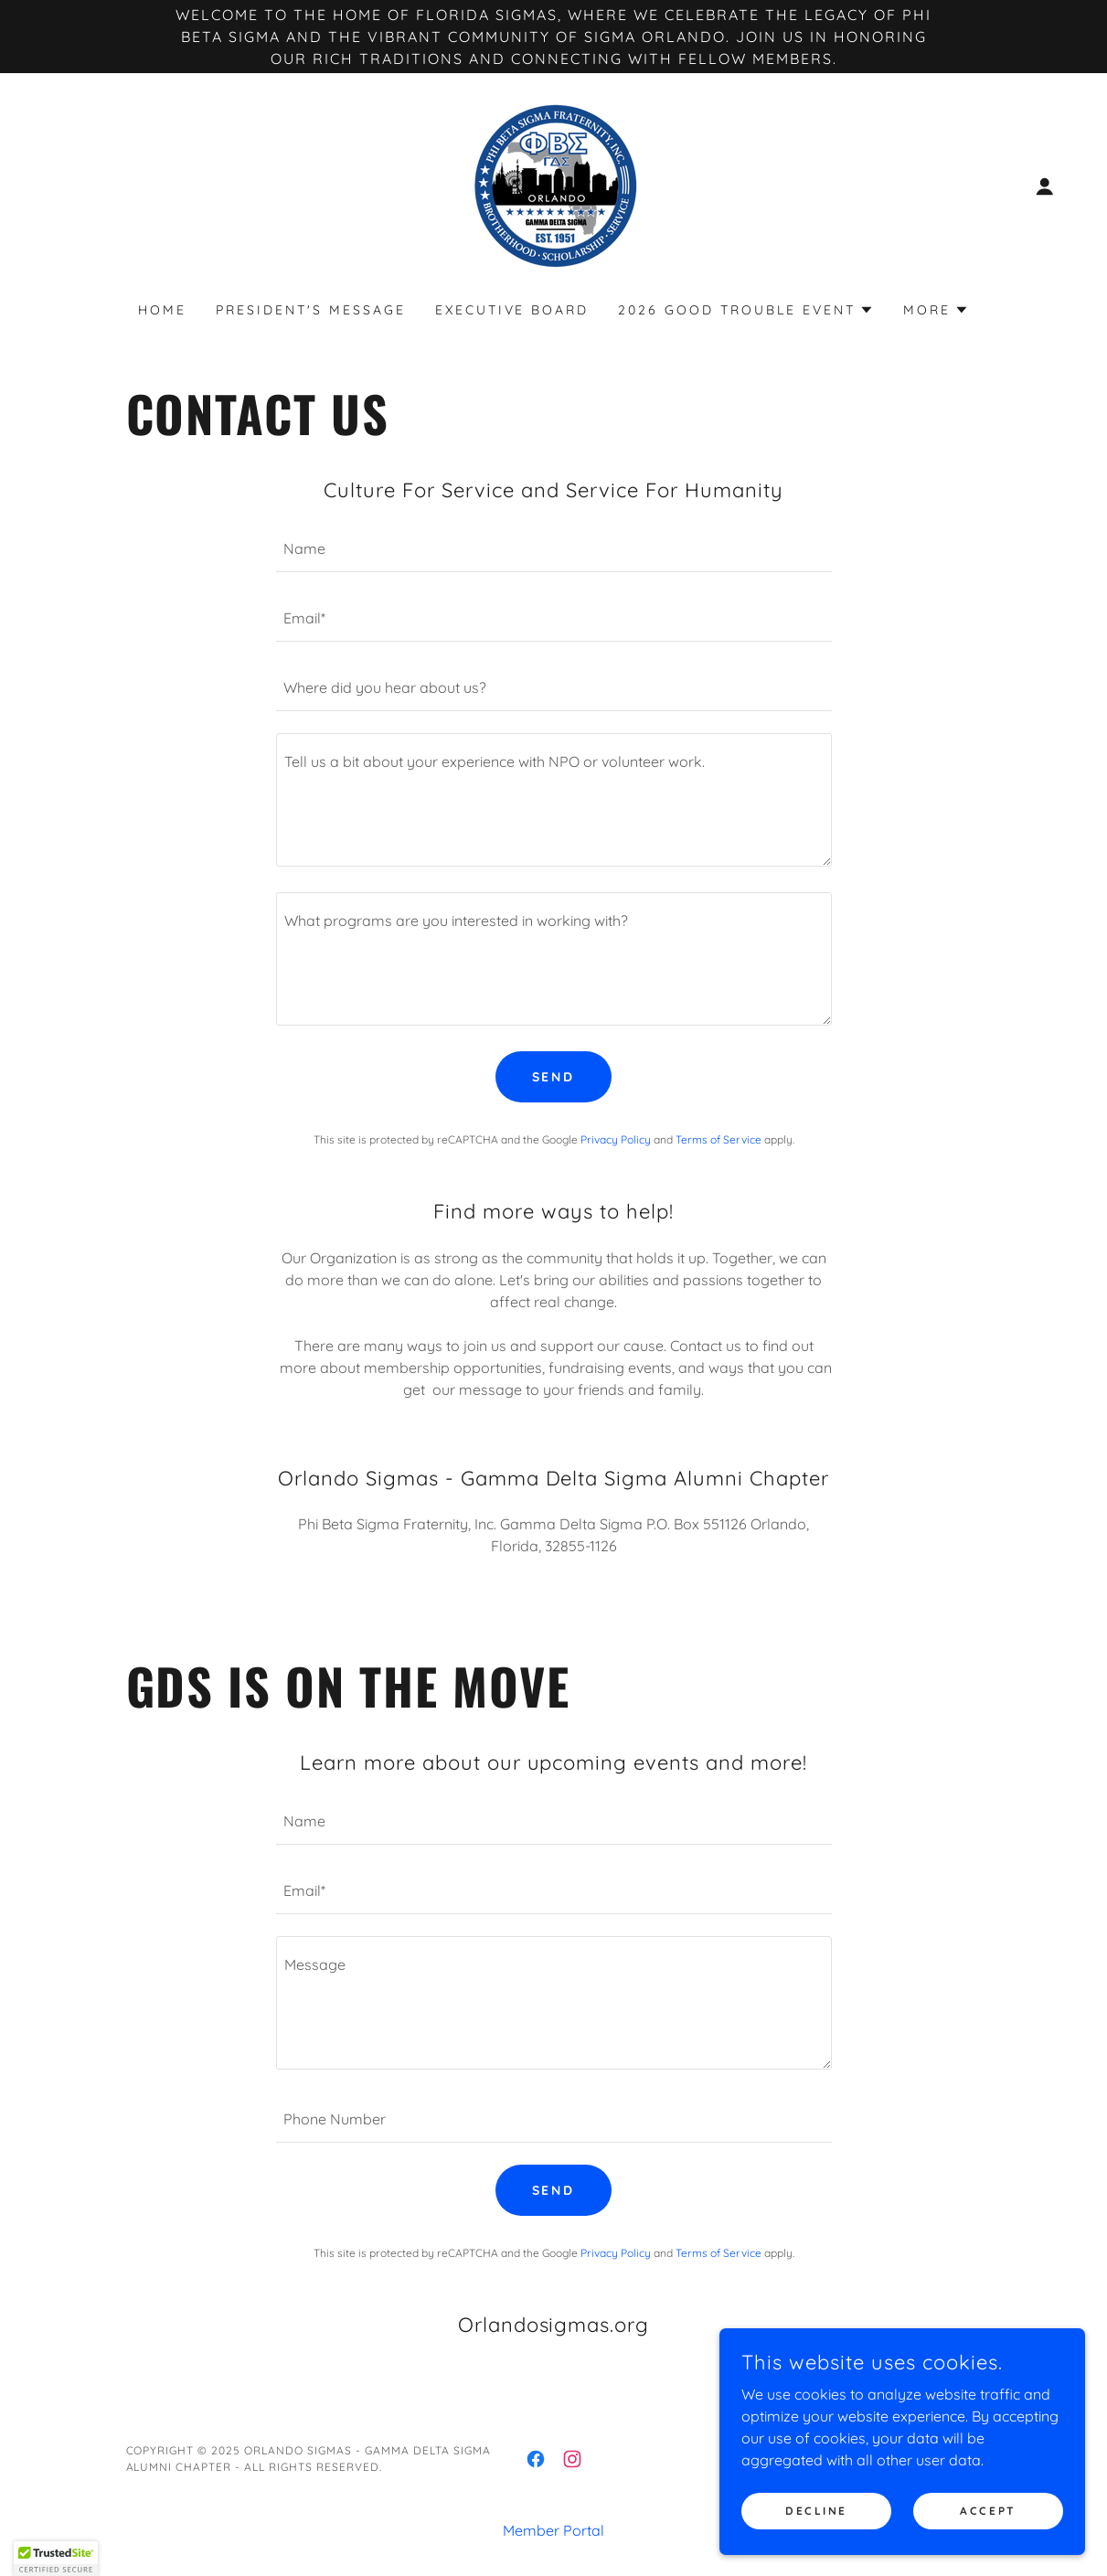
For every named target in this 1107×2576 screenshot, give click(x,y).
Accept (988, 2510)
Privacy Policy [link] (615, 1139)
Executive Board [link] (512, 310)
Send (554, 1077)
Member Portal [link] (553, 2530)
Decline (816, 2510)
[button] (1045, 186)
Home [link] (162, 310)
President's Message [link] (311, 310)
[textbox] (554, 548)
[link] (553, 185)
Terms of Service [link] (718, 1139)
